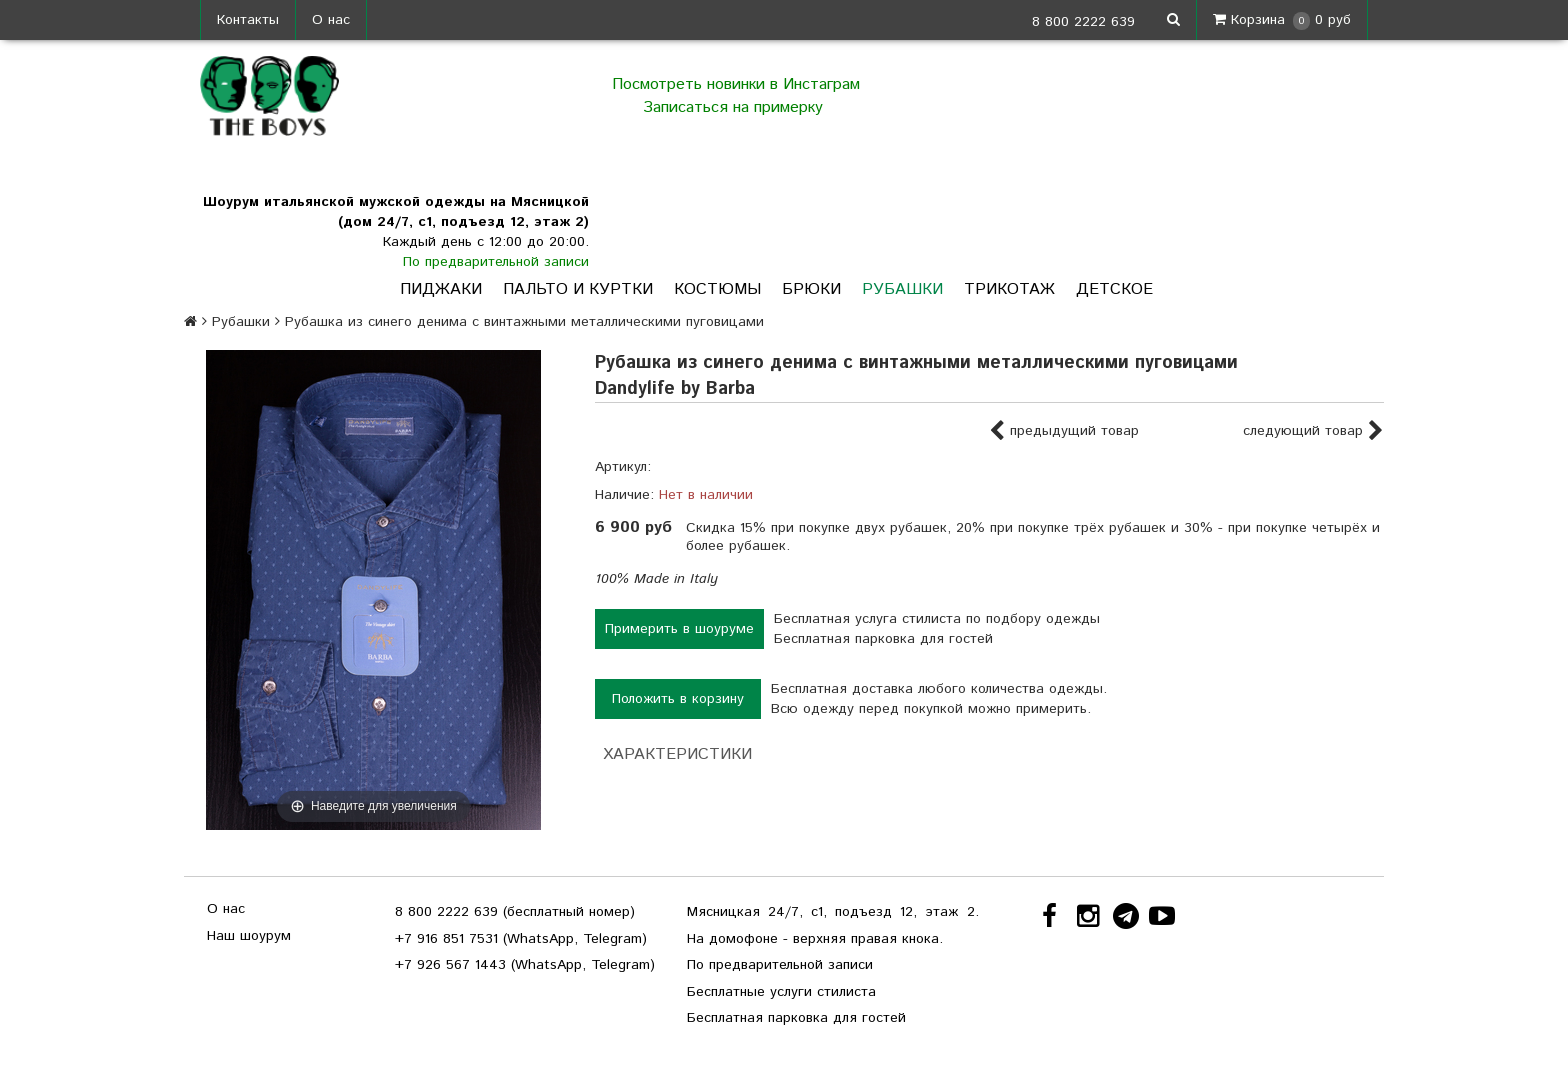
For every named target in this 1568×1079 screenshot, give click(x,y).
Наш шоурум (249, 936)
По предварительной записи (496, 262)
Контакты (248, 20)
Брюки (811, 289)
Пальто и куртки (578, 289)
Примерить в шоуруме (679, 629)
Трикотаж (1009, 289)
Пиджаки (441, 289)
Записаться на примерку (735, 107)
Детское (1114, 289)
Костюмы (717, 289)
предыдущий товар (1064, 432)
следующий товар (1313, 432)
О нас (331, 20)
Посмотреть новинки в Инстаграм (736, 84)
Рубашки (902, 289)
